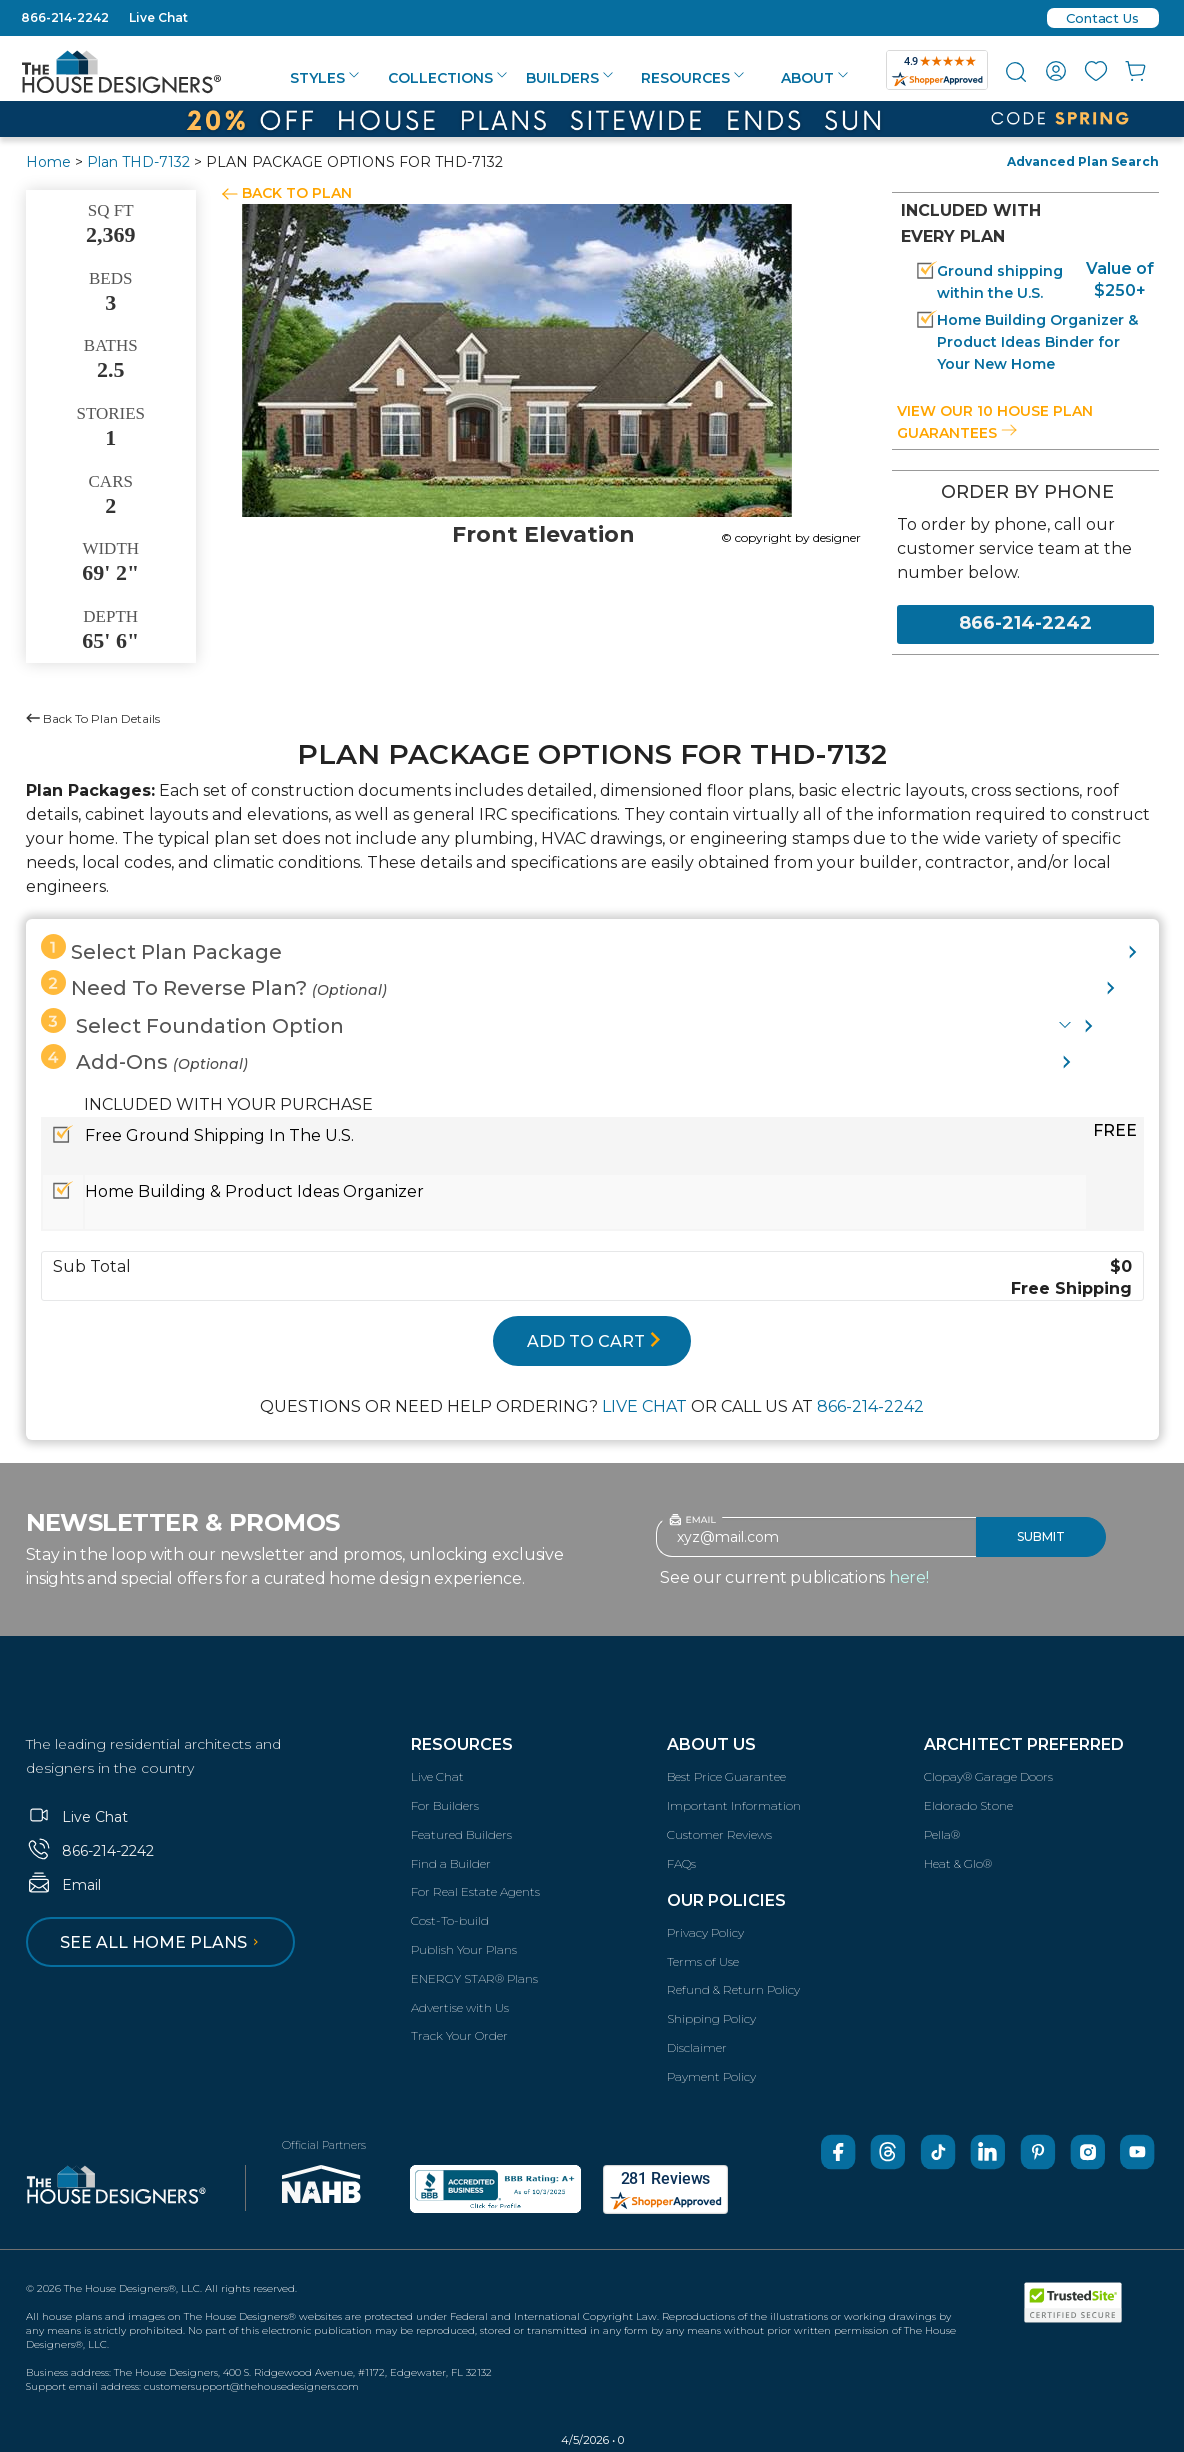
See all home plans (162, 1942)
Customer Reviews (719, 1834)
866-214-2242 (65, 17)
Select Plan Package (161, 949)
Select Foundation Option (192, 1023)
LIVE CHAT (644, 1406)
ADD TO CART (594, 1341)
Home (48, 162)
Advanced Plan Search (1083, 161)
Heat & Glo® (958, 1863)
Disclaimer (697, 2047)
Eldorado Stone (968, 1805)
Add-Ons (144, 1059)
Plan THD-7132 (138, 162)
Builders (569, 78)
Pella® (942, 1834)
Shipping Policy (711, 2018)
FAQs (681, 1863)
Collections (447, 78)
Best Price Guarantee (726, 1776)
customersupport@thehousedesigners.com (251, 2386)
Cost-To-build (450, 1920)
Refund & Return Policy (733, 1989)
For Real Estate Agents (475, 1891)
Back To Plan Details (93, 718)
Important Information (734, 1805)
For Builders (445, 1805)
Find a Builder (451, 1863)
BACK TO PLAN (297, 193)
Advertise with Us (460, 2007)
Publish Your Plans (464, 1949)
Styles (324, 78)
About (814, 78)
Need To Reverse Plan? (214, 985)
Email (63, 1885)
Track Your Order (459, 2035)
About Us (711, 1744)
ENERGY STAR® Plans (474, 1978)
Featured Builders (461, 1834)
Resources (692, 78)
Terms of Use (703, 1961)
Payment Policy (711, 2076)
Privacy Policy (705, 1932)
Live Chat (158, 17)
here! (909, 1577)
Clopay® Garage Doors (988, 1776)
